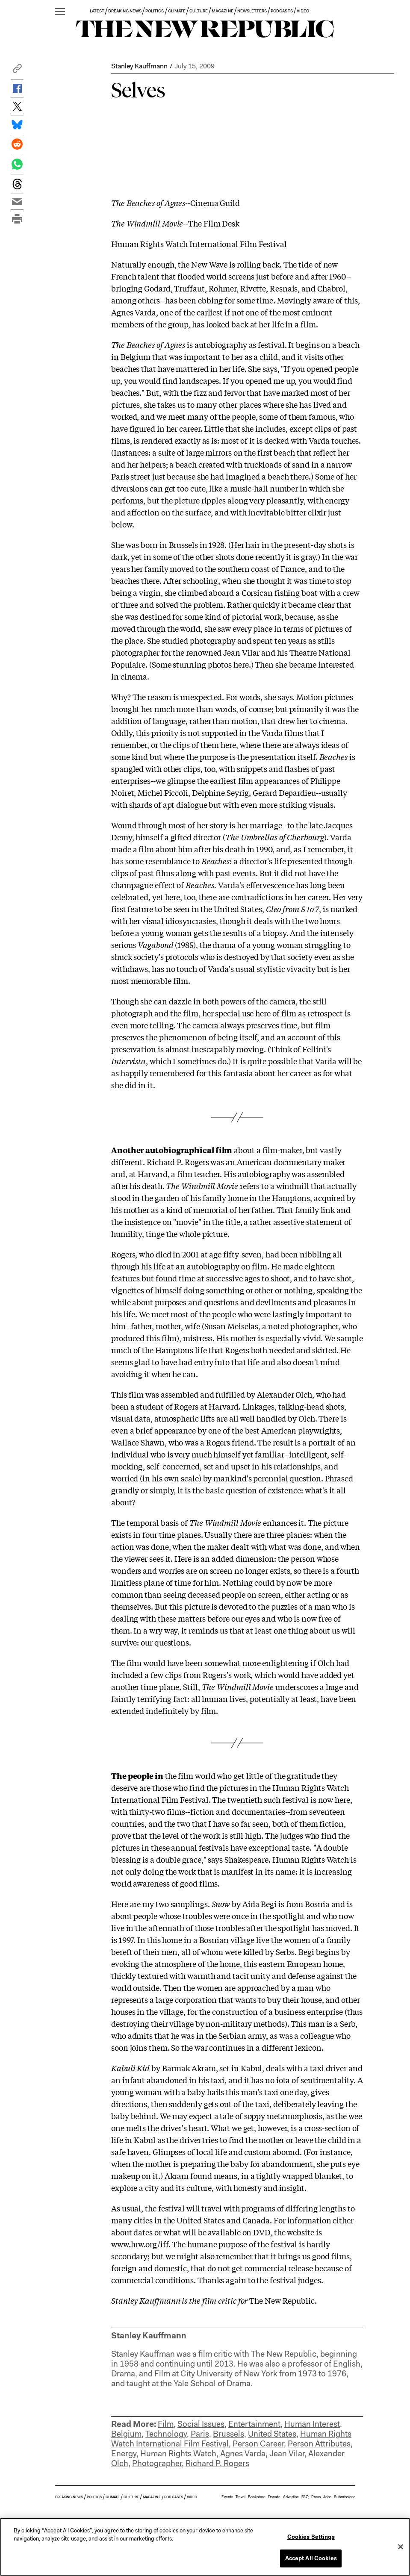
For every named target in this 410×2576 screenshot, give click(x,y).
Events (227, 2496)
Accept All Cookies (311, 2558)
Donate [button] (274, 2496)
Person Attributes (319, 2443)
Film (166, 2424)
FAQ (305, 2496)
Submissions (344, 2496)
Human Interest (312, 2424)
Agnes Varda (242, 2453)
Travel (240, 2496)
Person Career (258, 2443)
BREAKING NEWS (125, 11)
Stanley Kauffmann (139, 66)
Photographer (157, 2463)
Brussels (228, 2434)
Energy (123, 2453)
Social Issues (200, 2424)
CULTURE (198, 11)
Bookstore (256, 2496)
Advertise (291, 2496)
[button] (17, 70)
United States (272, 2434)
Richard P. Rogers (217, 2463)
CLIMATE (177, 11)
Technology (166, 2434)
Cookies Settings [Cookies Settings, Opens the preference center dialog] (311, 2537)
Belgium (126, 2434)
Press (316, 2496)
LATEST (97, 11)
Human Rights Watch (178, 2453)
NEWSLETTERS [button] (252, 11)
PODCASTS (281, 11)
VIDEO (303, 11)
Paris (200, 2434)
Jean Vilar (286, 2453)
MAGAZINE (222, 11)
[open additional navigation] (60, 12)
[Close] (400, 2546)
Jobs (327, 2496)
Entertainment (254, 2424)
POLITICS (154, 11)
